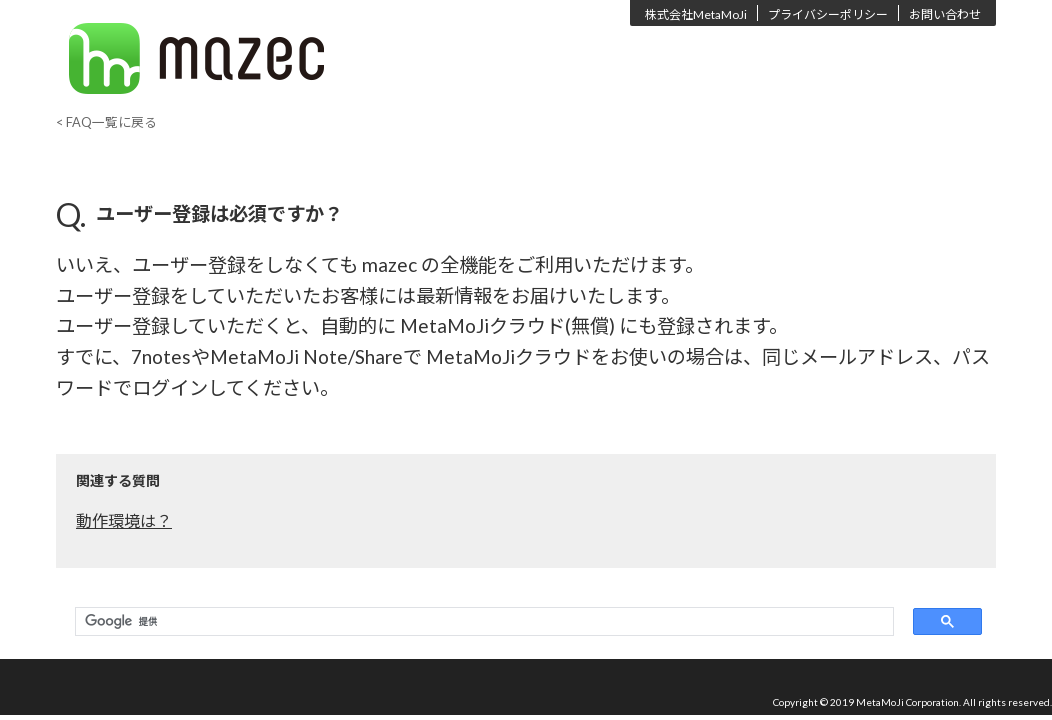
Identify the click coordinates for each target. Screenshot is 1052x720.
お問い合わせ (945, 14)
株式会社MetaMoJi (696, 14)
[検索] (480, 622)
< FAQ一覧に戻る (106, 122)
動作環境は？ (124, 520)
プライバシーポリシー (828, 14)
